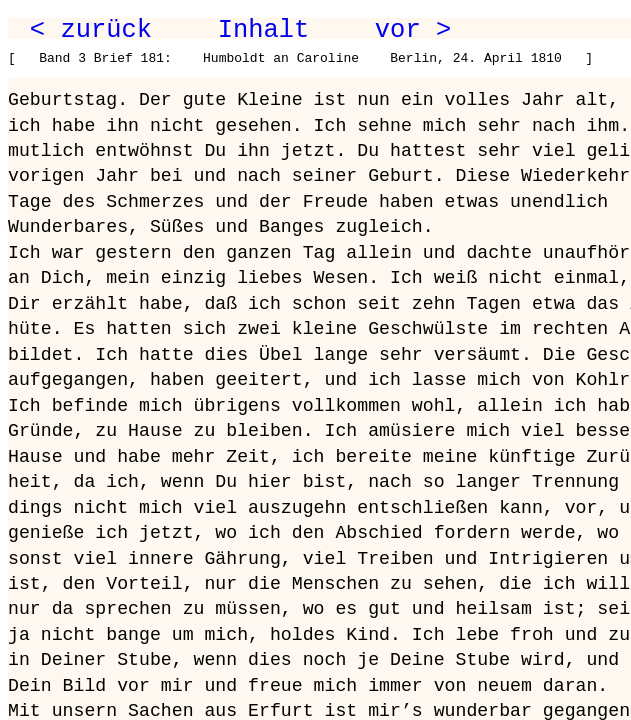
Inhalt (264, 30)
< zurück (91, 30)
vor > (413, 30)
